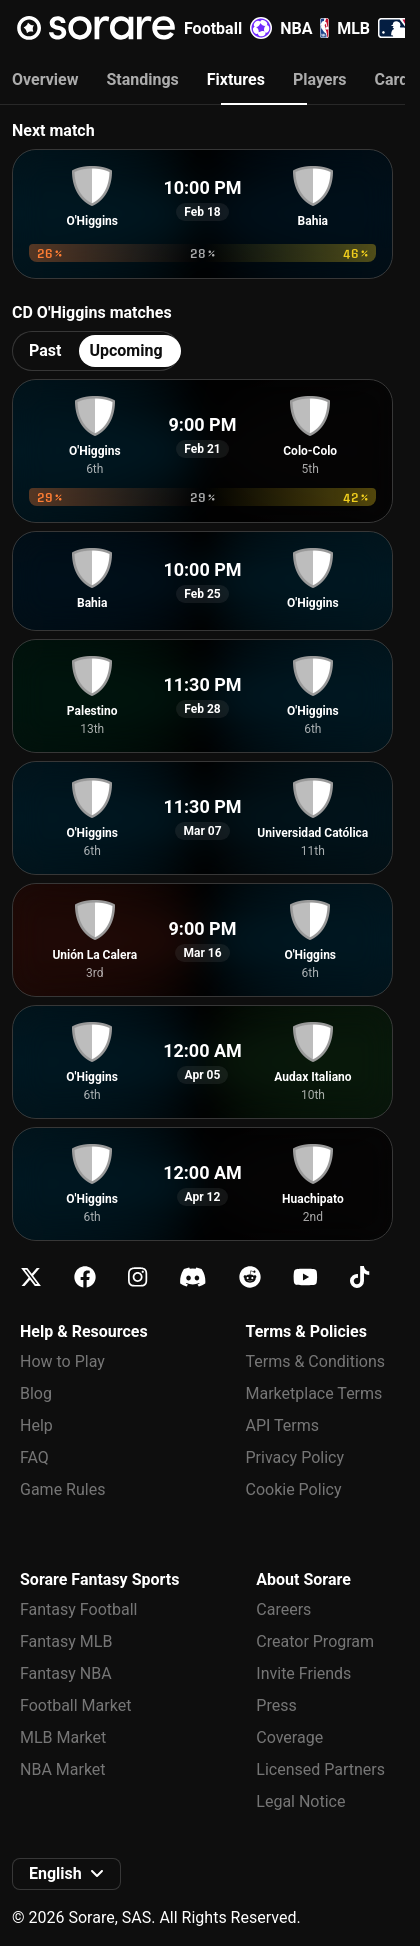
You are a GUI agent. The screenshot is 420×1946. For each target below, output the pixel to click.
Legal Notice (300, 1801)
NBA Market (63, 1769)
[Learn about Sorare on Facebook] (85, 1277)
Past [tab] (45, 350)
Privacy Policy (295, 1457)
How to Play (62, 1361)
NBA (304, 28)
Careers (283, 1609)
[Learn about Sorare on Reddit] (250, 1277)
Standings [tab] (142, 79)
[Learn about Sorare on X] (31, 1277)
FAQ (34, 1457)
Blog (36, 1393)
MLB (375, 28)
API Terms (283, 1425)
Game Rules (62, 1489)
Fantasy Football (78, 1609)
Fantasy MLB (66, 1641)
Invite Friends (303, 1673)
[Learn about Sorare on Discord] (193, 1277)
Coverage (289, 1737)
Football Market (75, 1705)
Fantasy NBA (66, 1673)
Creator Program (315, 1641)
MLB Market (63, 1737)
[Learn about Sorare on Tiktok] (359, 1277)
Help (36, 1425)
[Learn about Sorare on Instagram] (137, 1277)
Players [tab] (320, 79)
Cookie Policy (294, 1489)
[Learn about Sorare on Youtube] (305, 1277)
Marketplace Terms (314, 1393)
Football (228, 28)
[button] (66, 1874)
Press (276, 1705)
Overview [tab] (45, 79)
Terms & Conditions (316, 1361)
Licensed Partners (320, 1769)
